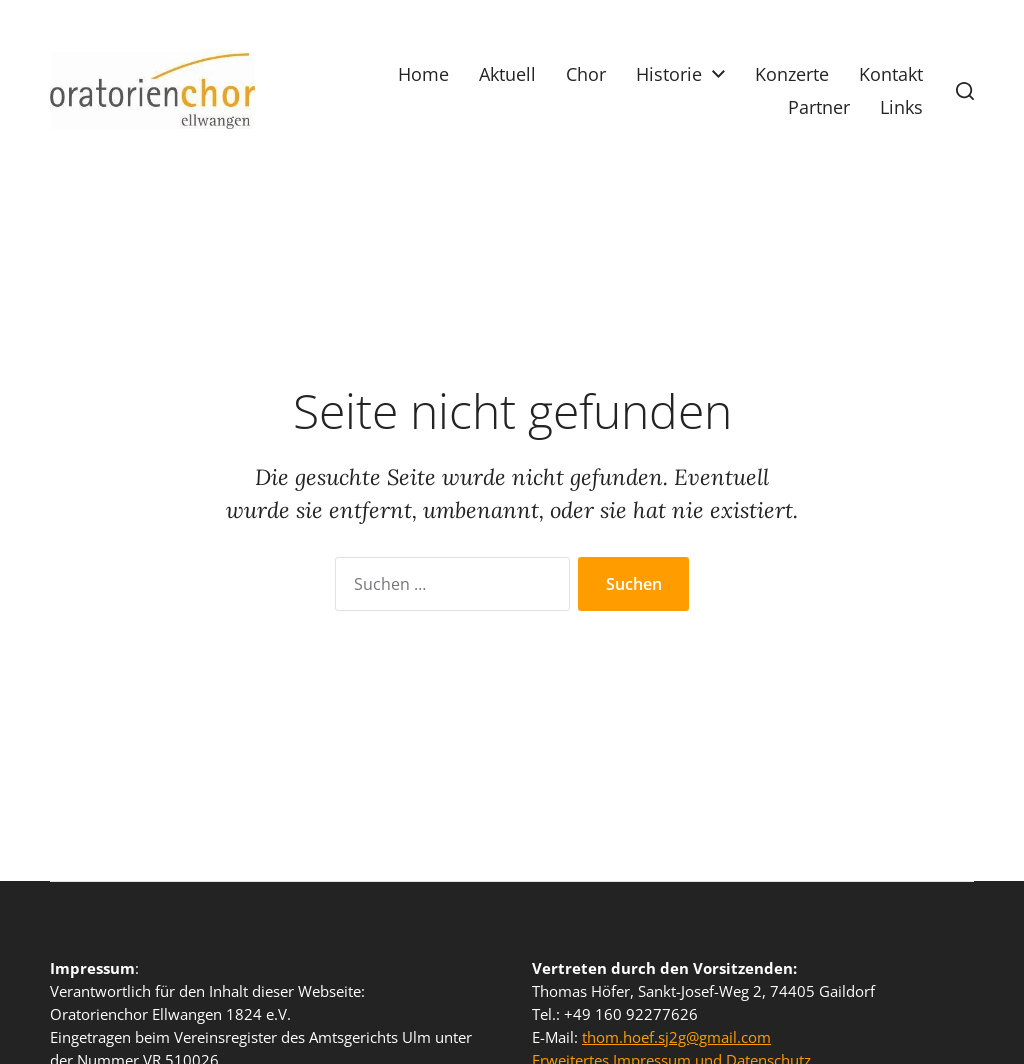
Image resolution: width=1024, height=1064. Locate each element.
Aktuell (507, 74)
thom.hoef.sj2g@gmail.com (676, 1037)
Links (901, 107)
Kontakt (891, 74)
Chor (586, 74)
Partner (819, 107)
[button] (965, 91)
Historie (669, 74)
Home (423, 74)
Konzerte (792, 74)
